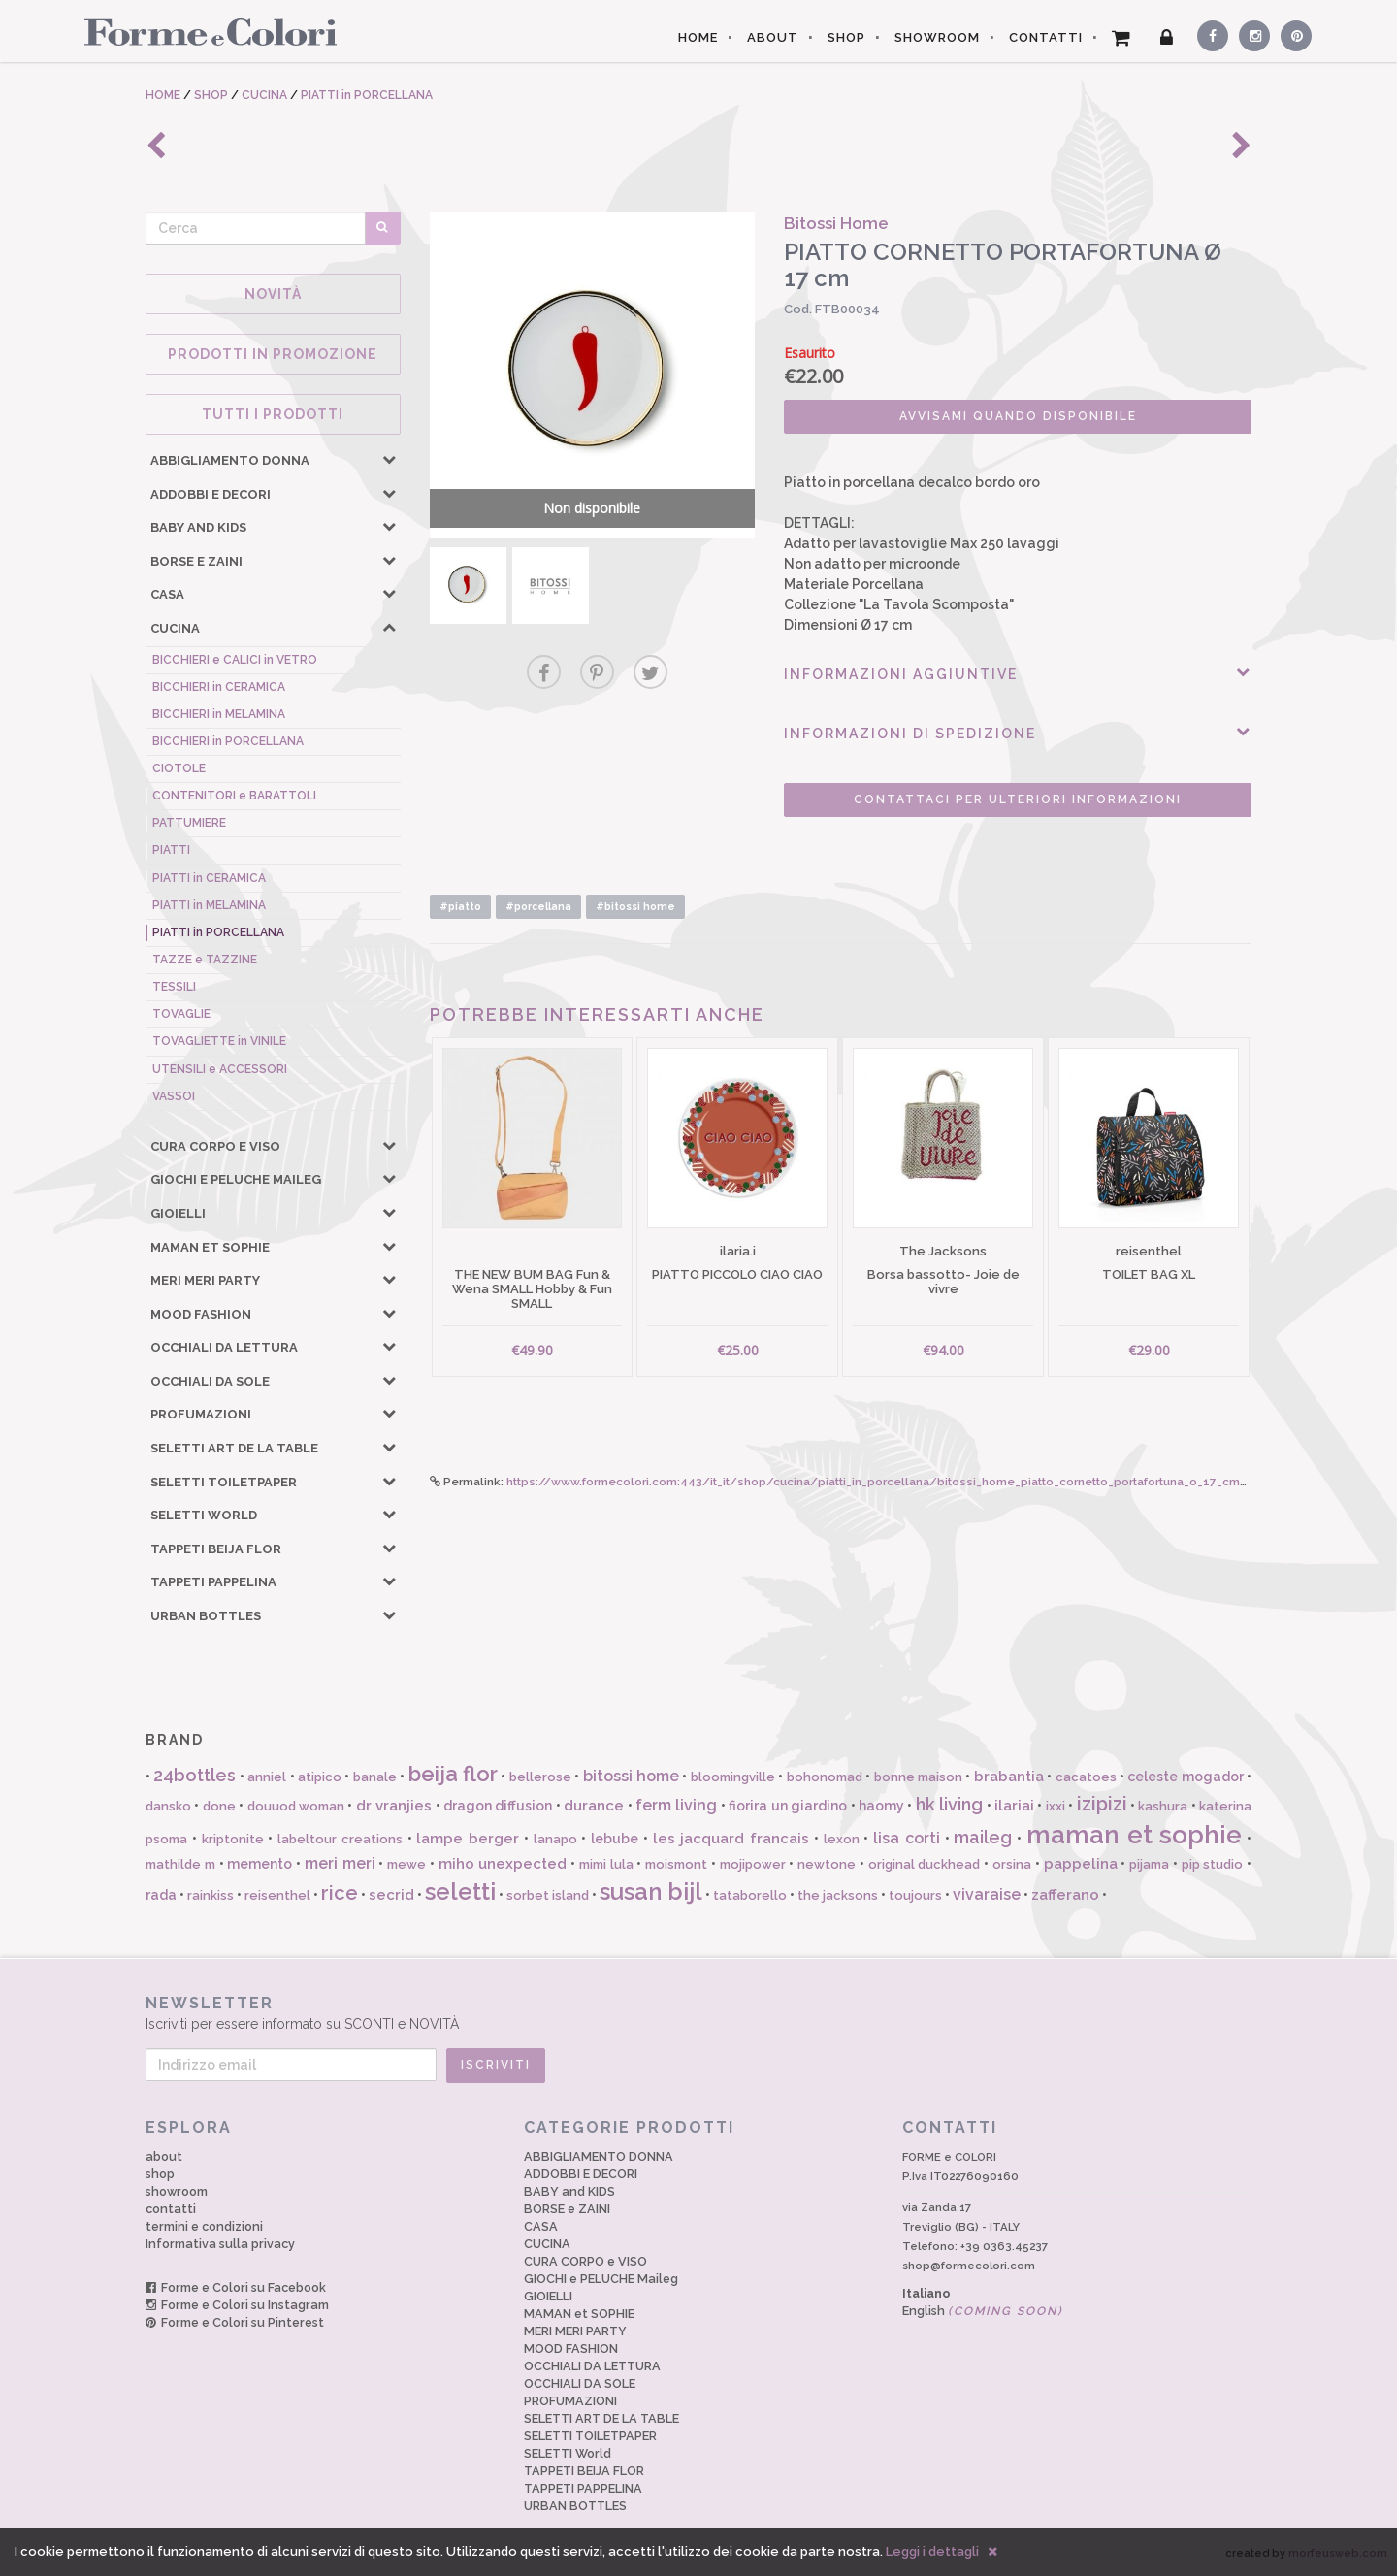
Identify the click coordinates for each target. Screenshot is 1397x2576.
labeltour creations (340, 1839)
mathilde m (180, 1864)
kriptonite (233, 1839)
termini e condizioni (204, 2226)
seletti (460, 1891)
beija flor (453, 1773)
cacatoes (1086, 1777)
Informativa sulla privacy (220, 2243)
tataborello (750, 1895)
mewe (406, 1864)
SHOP (846, 37)
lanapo (555, 1839)
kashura (1162, 1806)
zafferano (1065, 1895)
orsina (1011, 1864)
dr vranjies (394, 1805)
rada (161, 1895)
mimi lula (606, 1864)
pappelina (1081, 1864)
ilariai (1014, 1805)
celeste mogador (1185, 1776)
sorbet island (547, 1895)
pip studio (1213, 1864)
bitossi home (631, 1776)
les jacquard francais (731, 1838)
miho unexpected (503, 1864)
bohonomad (824, 1777)
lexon (842, 1839)
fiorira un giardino (788, 1805)
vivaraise (987, 1894)
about (164, 2156)
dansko (168, 1806)
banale (375, 1777)
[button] (389, 459)
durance (594, 1805)
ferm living (676, 1805)
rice (339, 1893)
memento (259, 1864)
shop (160, 2174)
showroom (177, 2191)
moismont (676, 1864)
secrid (391, 1895)
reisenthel (277, 1895)
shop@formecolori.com (968, 2265)
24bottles (194, 1775)
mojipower (753, 1864)
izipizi (1102, 1803)
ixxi (1055, 1806)
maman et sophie (1134, 1834)
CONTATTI (1046, 37)
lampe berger (467, 1838)
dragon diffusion (497, 1805)
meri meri (340, 1863)
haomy (881, 1805)
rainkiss (210, 1895)
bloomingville (733, 1777)
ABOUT (772, 37)
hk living (949, 1804)
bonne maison (918, 1777)
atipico (319, 1777)
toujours (915, 1895)
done (219, 1806)
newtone (826, 1864)
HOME (698, 37)
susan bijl (651, 1891)
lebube (614, 1838)
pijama (1149, 1864)
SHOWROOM (937, 37)
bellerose (540, 1777)
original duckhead (924, 1864)
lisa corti (906, 1838)
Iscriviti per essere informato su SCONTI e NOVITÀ (698, 2013)
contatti (171, 2208)
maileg (983, 1837)
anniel (266, 1777)
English (982, 2310)
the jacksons (837, 1895)
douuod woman (295, 1806)
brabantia (1009, 1776)
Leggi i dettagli (932, 2551)
